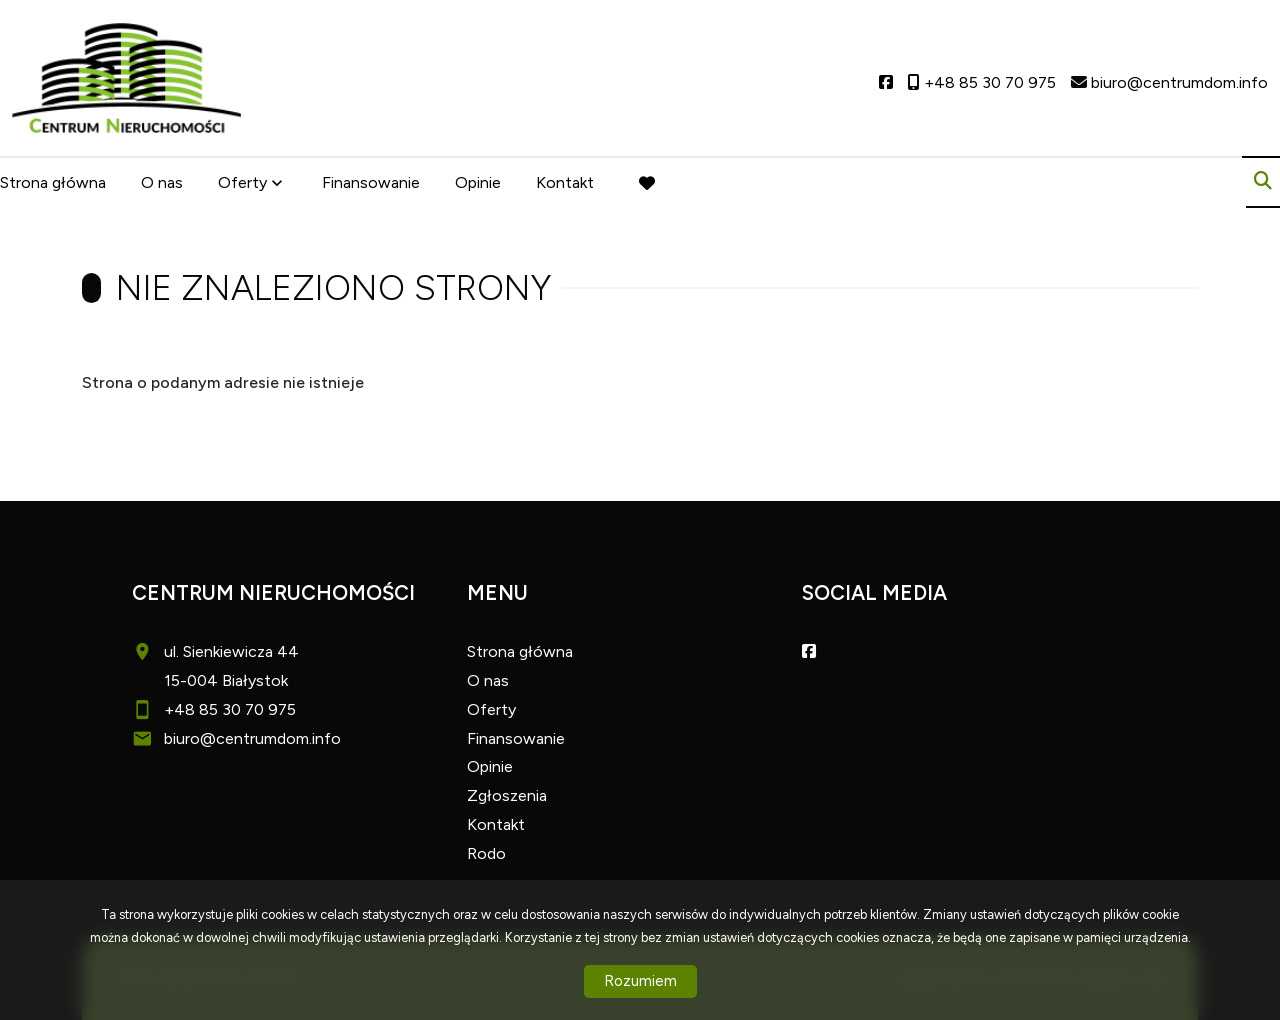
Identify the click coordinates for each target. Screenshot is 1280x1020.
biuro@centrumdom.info (252, 738)
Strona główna (53, 182)
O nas (162, 182)
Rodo (486, 853)
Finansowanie (371, 182)
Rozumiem (640, 981)
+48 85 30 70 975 (230, 709)
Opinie (478, 182)
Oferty (242, 182)
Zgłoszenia (507, 795)
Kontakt (565, 182)
